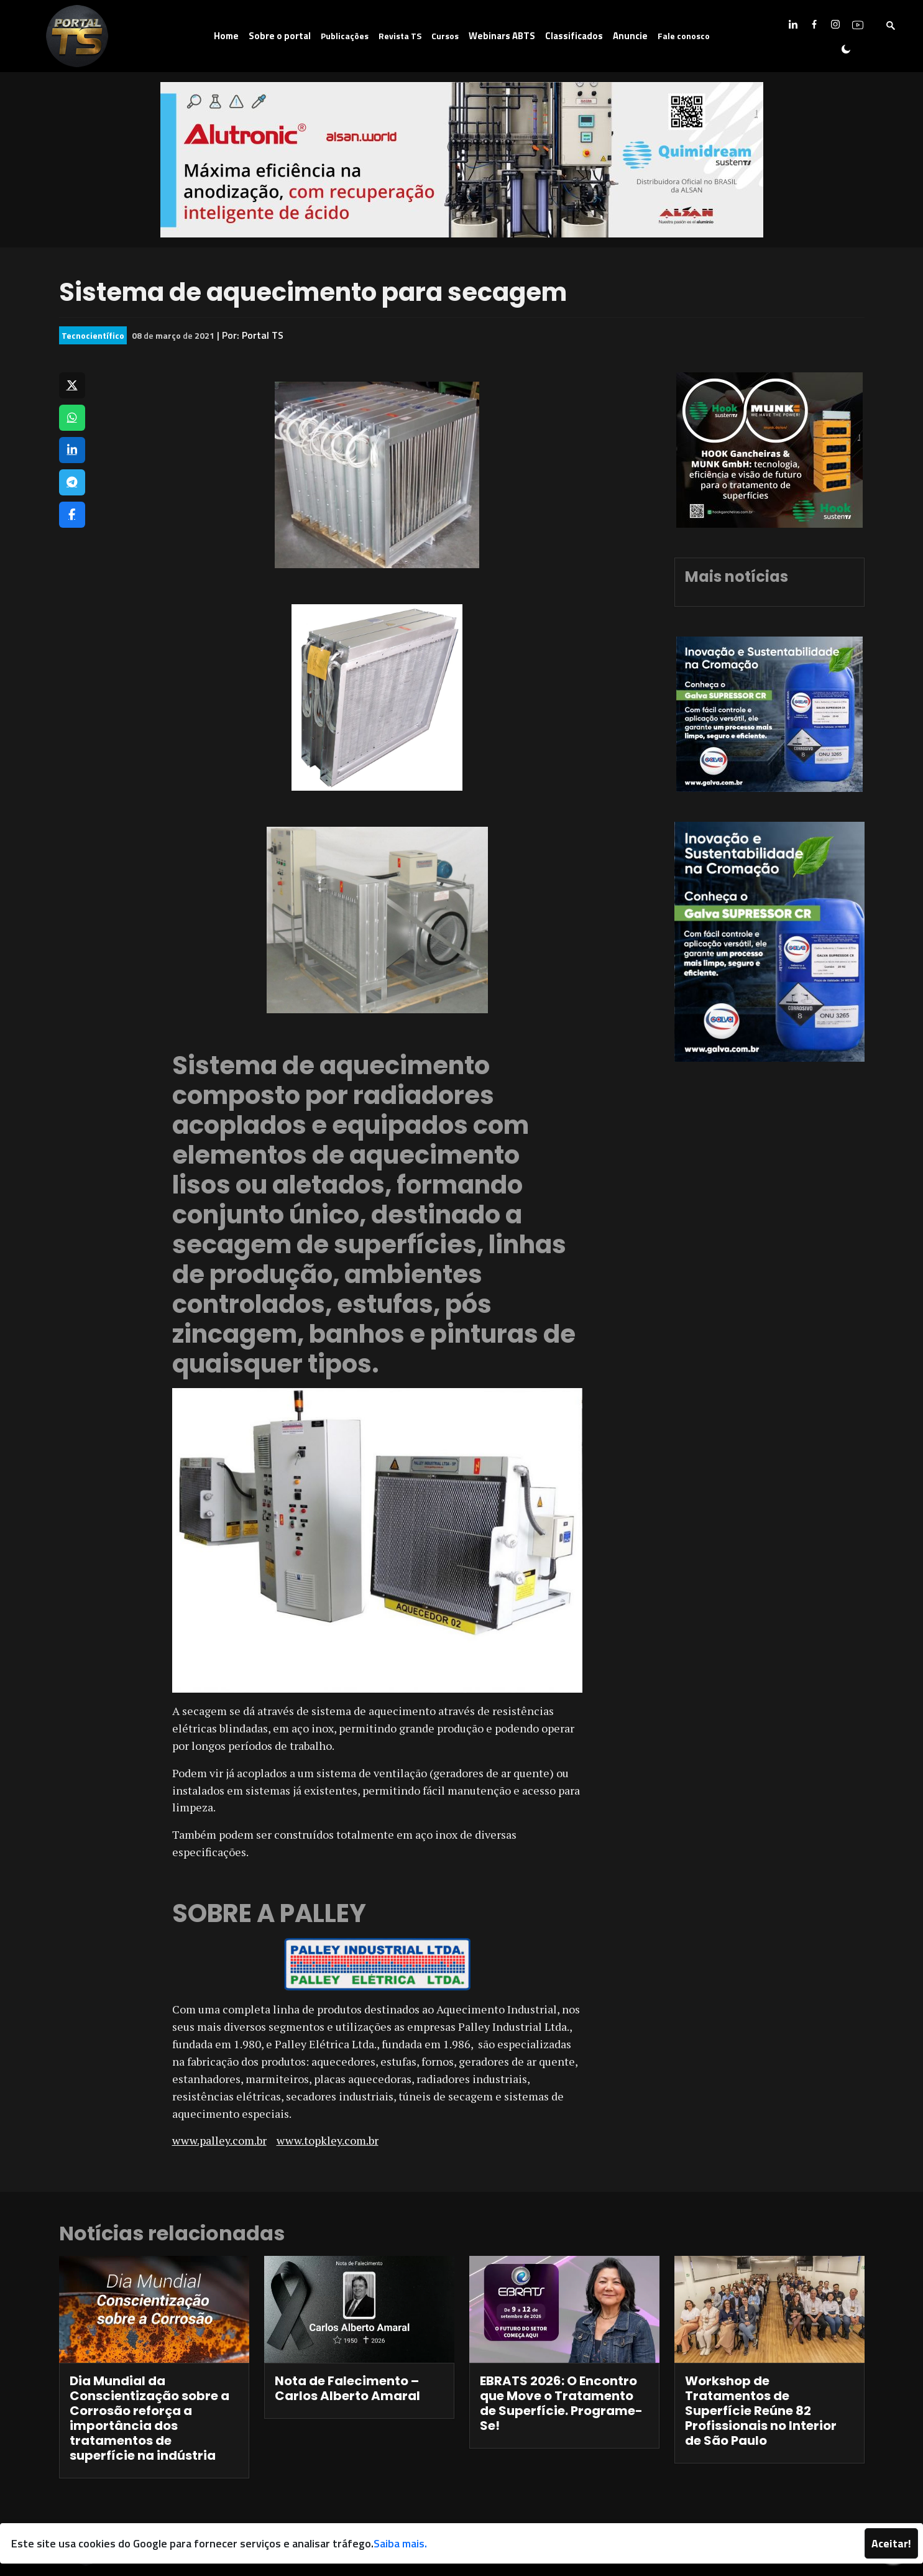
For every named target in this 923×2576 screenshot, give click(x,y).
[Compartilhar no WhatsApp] (72, 418)
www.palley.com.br (219, 2140)
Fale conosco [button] (684, 35)
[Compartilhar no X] (72, 385)
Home (226, 36)
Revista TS (400, 35)
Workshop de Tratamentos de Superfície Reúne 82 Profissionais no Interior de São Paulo (761, 2410)
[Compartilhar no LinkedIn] (72, 450)
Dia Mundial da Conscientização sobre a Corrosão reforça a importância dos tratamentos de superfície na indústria (149, 2418)
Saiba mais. (400, 2543)
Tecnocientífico (93, 335)
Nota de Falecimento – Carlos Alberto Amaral (347, 2388)
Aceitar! (891, 2543)
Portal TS (262, 335)
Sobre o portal (280, 36)
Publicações (345, 35)
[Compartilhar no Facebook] (72, 515)
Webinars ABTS (502, 36)
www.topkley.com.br (328, 2140)
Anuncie (630, 36)
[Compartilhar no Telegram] (72, 482)
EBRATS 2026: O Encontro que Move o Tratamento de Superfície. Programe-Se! (561, 2403)
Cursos (445, 35)
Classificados (574, 36)
